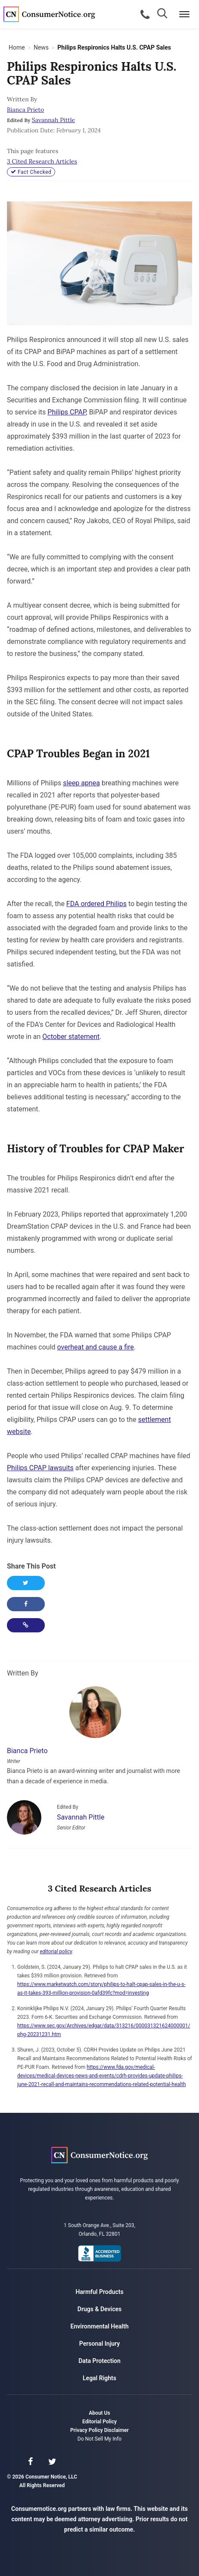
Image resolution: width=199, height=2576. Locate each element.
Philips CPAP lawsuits (40, 1468)
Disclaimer (116, 2430)
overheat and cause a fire (95, 1347)
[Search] (162, 14)
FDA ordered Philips (96, 904)
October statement (71, 1036)
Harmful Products (99, 2291)
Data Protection (99, 2360)
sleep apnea (81, 783)
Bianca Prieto (25, 109)
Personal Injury (99, 2343)
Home (17, 47)
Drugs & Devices (99, 2309)
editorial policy (56, 1951)
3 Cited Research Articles (42, 161)
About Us (99, 2413)
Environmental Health (100, 2326)
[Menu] (184, 14)
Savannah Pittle (53, 120)
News (41, 47)
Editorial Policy (99, 2422)
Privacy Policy (86, 2430)
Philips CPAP (66, 412)
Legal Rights (99, 2378)
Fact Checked (31, 172)
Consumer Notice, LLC (51, 14)
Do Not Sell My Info (99, 2438)
